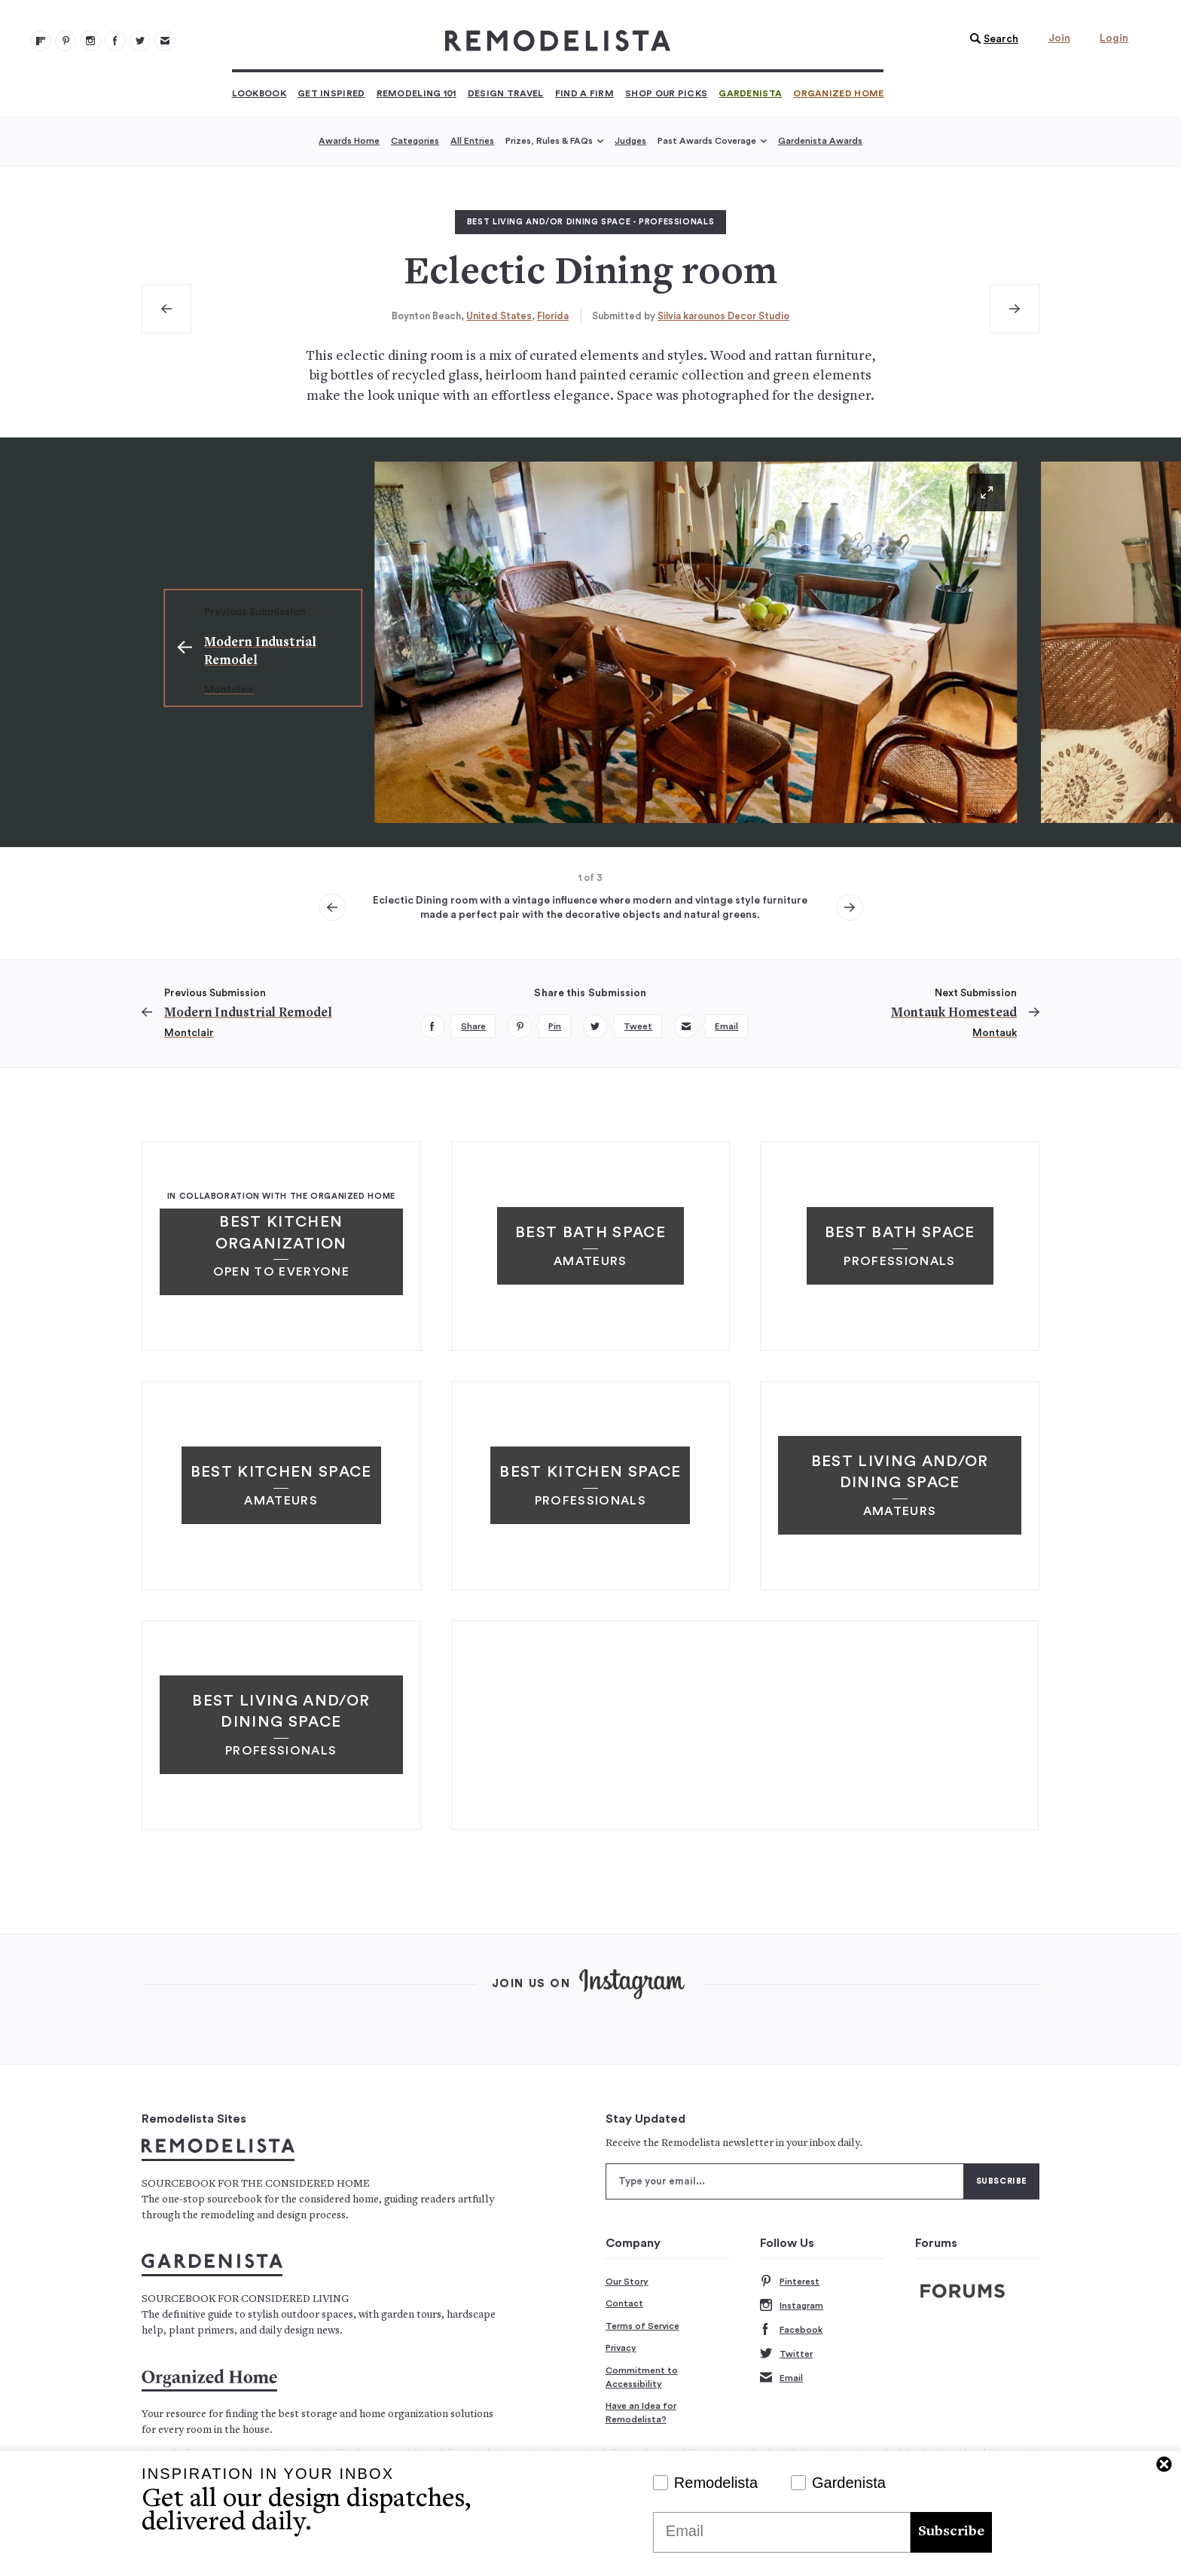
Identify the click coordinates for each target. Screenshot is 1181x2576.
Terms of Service (642, 2326)
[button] (990, 39)
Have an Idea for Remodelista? (641, 2412)
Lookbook (259, 93)
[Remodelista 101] (65, 40)
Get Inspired (331, 93)
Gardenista (750, 93)
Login (1114, 38)
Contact (624, 2303)
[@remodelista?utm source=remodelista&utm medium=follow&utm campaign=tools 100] (40, 40)
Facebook (791, 2330)
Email (781, 2378)
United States (499, 316)
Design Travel (506, 93)
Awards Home (349, 140)
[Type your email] (785, 2181)
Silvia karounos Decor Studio (723, 316)
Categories (415, 140)
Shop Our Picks (666, 93)
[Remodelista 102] (90, 40)
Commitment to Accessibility (642, 2377)
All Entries (472, 140)
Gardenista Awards (820, 140)
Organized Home (838, 93)
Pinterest (789, 2282)
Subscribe (951, 2532)
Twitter (786, 2354)
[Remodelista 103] (115, 40)
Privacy (621, 2347)
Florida (553, 316)
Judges (630, 140)
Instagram (791, 2306)
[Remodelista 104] (140, 40)
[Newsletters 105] (164, 40)
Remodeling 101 (416, 93)
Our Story (627, 2281)
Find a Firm (584, 93)
